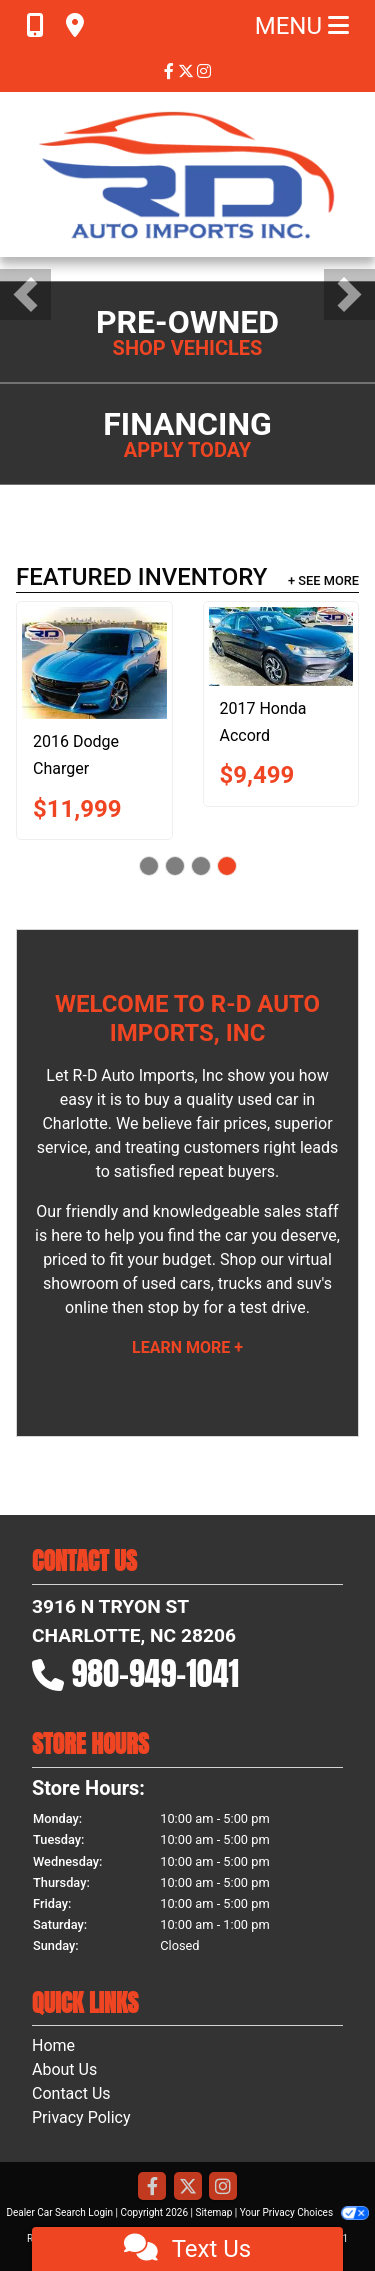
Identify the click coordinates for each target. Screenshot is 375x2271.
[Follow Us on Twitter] (188, 71)
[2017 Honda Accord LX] (281, 646)
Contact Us (71, 2093)
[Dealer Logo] (188, 174)
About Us (64, 2069)
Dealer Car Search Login (59, 2212)
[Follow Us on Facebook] (171, 71)
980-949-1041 (156, 1673)
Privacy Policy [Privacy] (81, 2117)
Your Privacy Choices (304, 2212)
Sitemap (213, 2212)
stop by (173, 1307)
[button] (25, 294)
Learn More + (187, 1347)
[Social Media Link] (204, 71)
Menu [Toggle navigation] (302, 26)
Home (53, 2045)
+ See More (323, 580)
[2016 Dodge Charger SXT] (94, 663)
